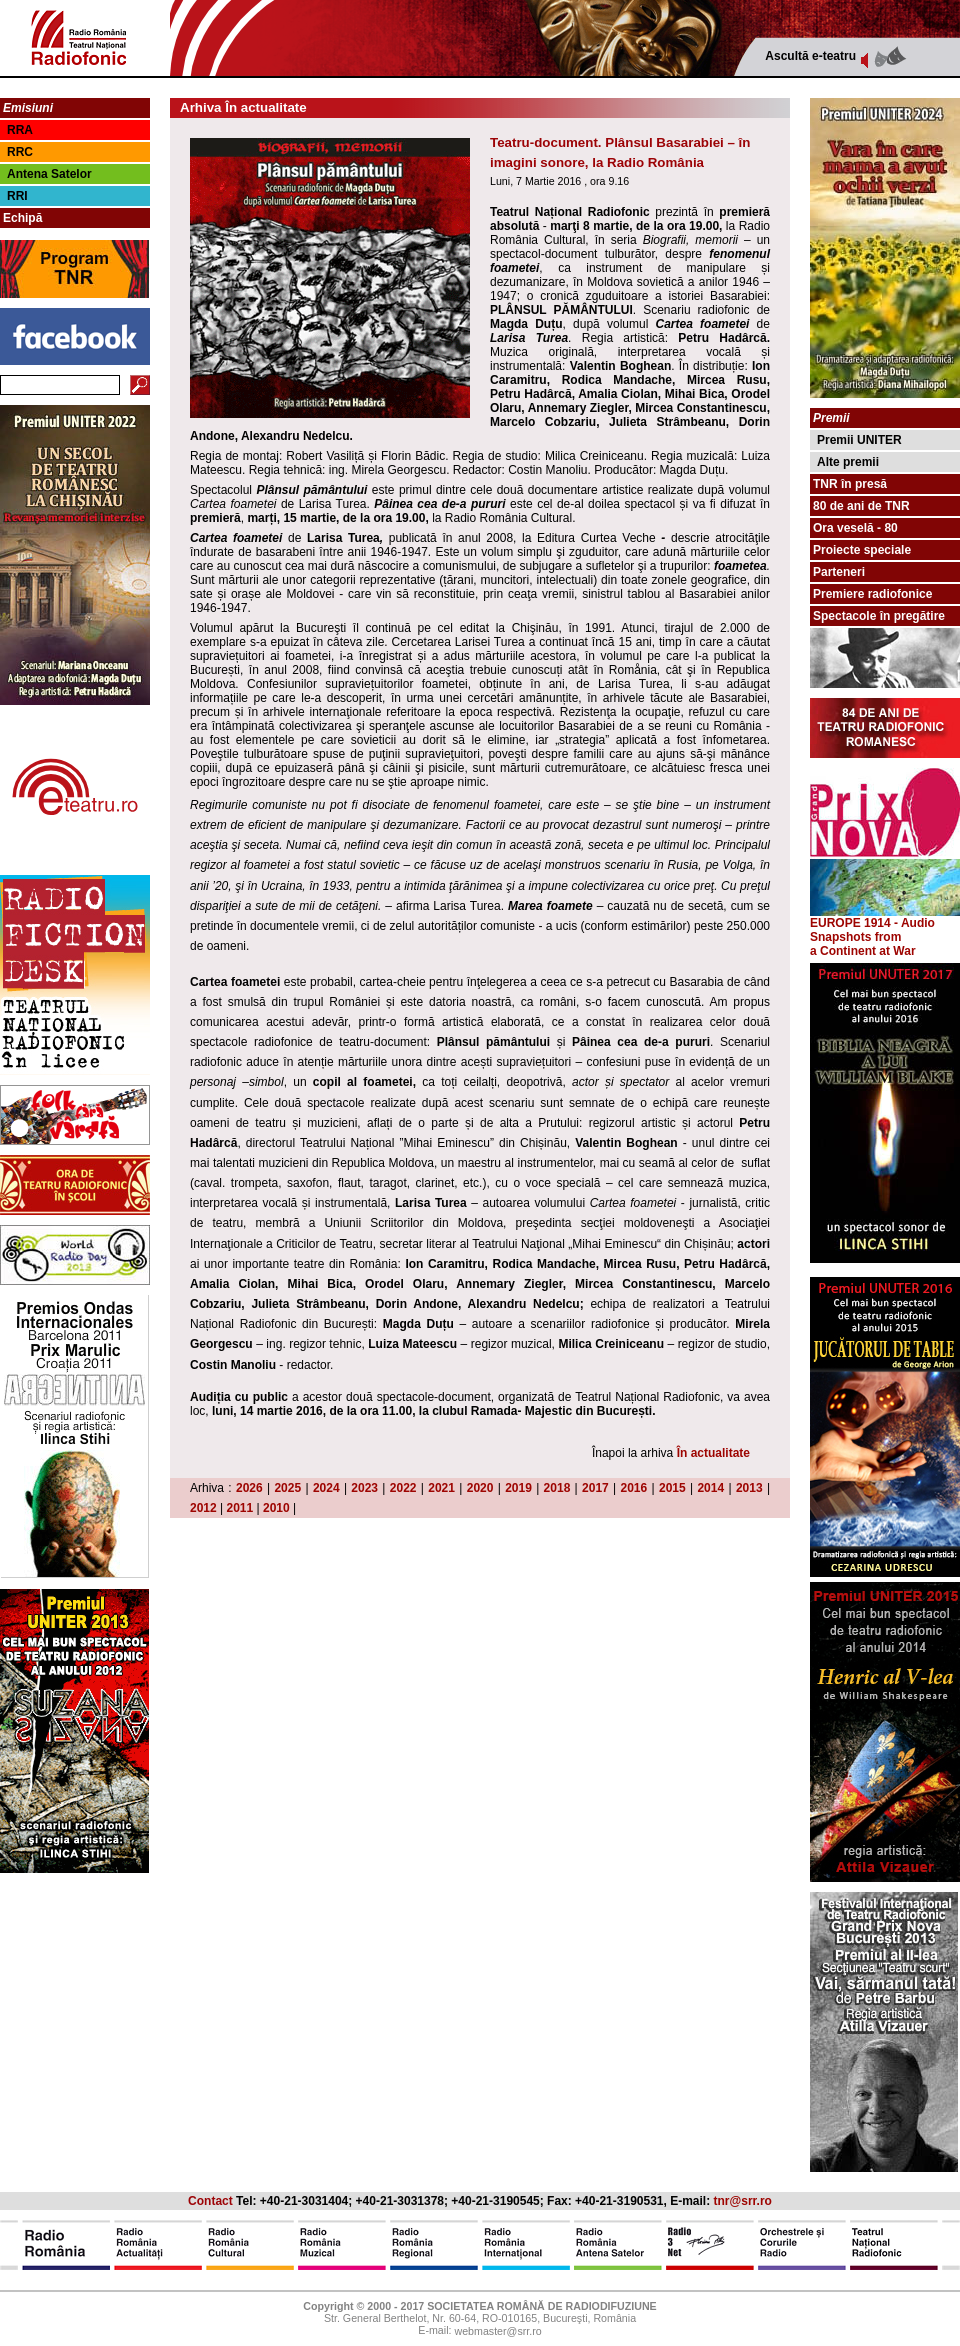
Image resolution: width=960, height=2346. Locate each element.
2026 (249, 1488)
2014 (710, 1488)
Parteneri (839, 572)
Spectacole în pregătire (879, 616)
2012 (203, 1508)
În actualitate (713, 1453)
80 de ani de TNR (861, 506)
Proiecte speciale (862, 550)
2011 (240, 1508)
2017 (595, 1488)
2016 (634, 1488)
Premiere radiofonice (872, 594)
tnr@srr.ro (743, 2201)
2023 (364, 1488)
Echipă (22, 218)
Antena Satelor (49, 174)
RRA (20, 130)
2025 (287, 1488)
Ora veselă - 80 (855, 528)
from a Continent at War (863, 944)
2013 (749, 1488)
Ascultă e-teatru (810, 56)
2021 (441, 1488)
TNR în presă (850, 484)
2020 (480, 1488)
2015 (672, 1488)
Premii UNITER (859, 440)
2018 (557, 1488)
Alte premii (848, 462)
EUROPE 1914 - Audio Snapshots (885, 924)
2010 (276, 1508)
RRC (20, 152)
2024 (326, 1488)
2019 (518, 1488)
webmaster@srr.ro (497, 2332)
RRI (17, 196)
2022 (403, 1488)
